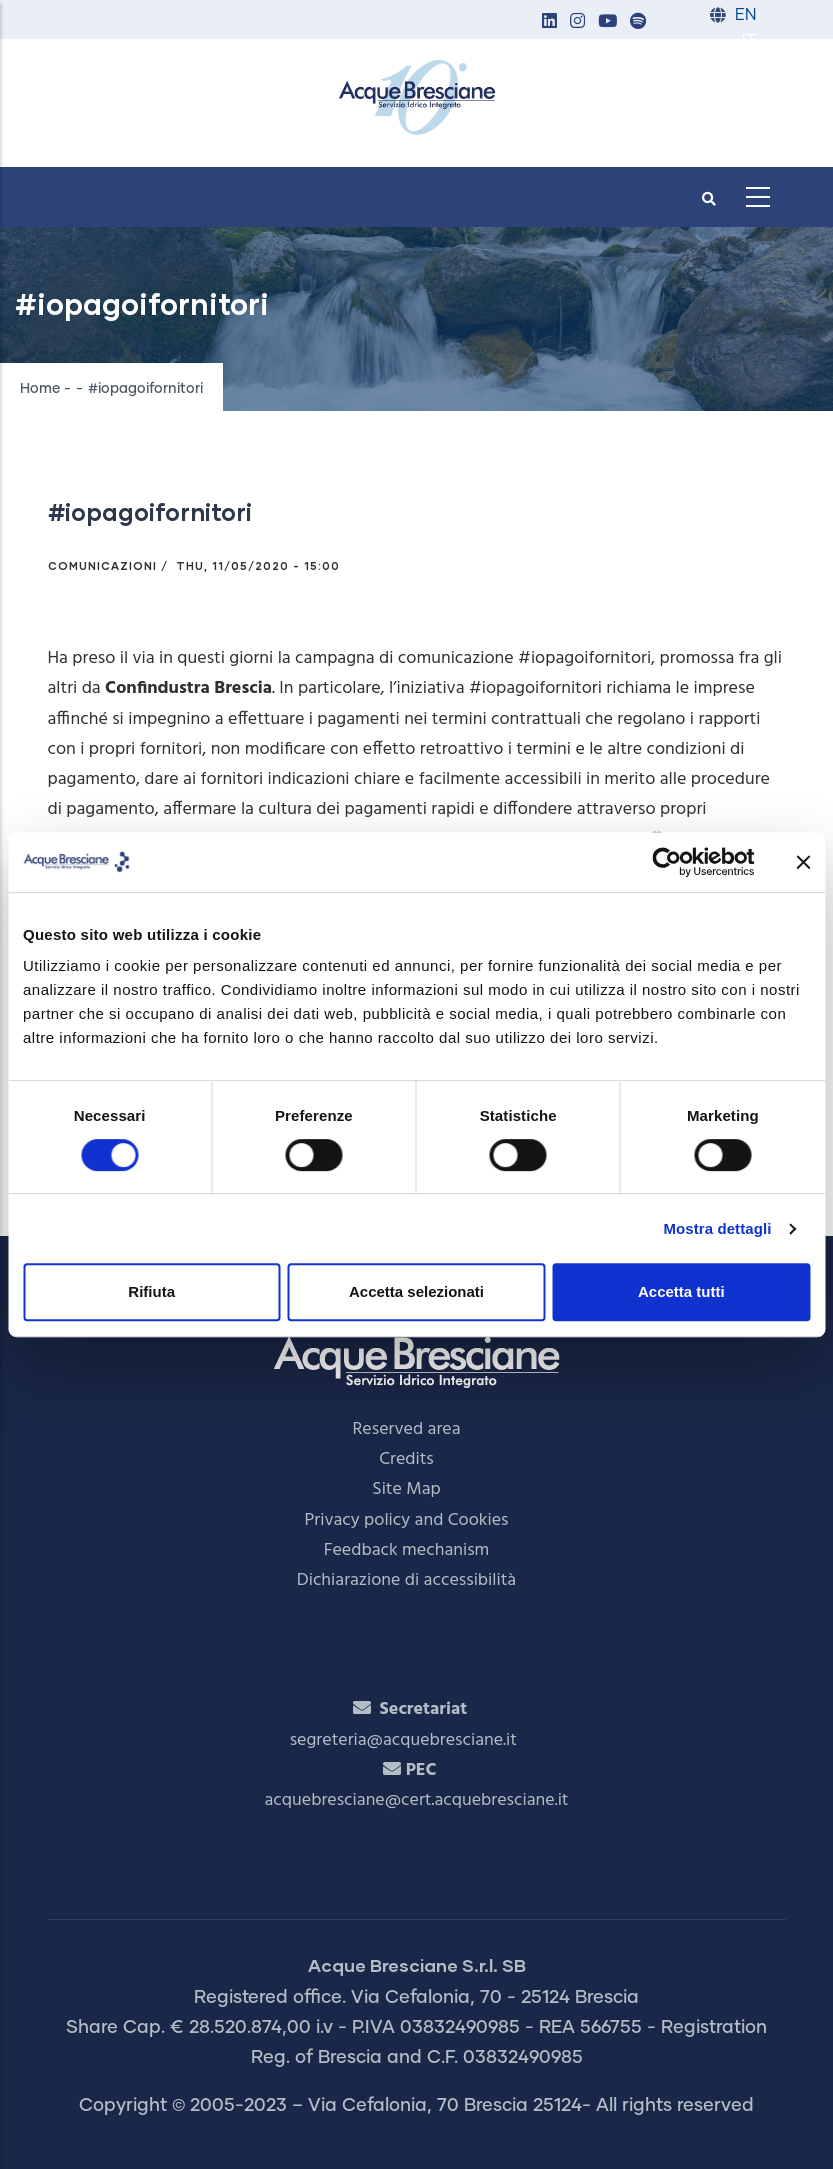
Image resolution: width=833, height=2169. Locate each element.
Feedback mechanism (407, 1550)
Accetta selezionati (416, 1291)
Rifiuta (151, 1291)
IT (749, 41)
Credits (406, 1459)
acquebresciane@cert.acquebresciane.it (417, 1800)
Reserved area (407, 1429)
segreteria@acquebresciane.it (403, 1740)
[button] (550, 22)
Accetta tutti (681, 1291)
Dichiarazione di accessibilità (406, 1580)
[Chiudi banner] (803, 862)
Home (40, 389)
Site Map (406, 1489)
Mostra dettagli (717, 1228)
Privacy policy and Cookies (407, 1520)
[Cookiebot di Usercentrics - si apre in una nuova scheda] (666, 862)
